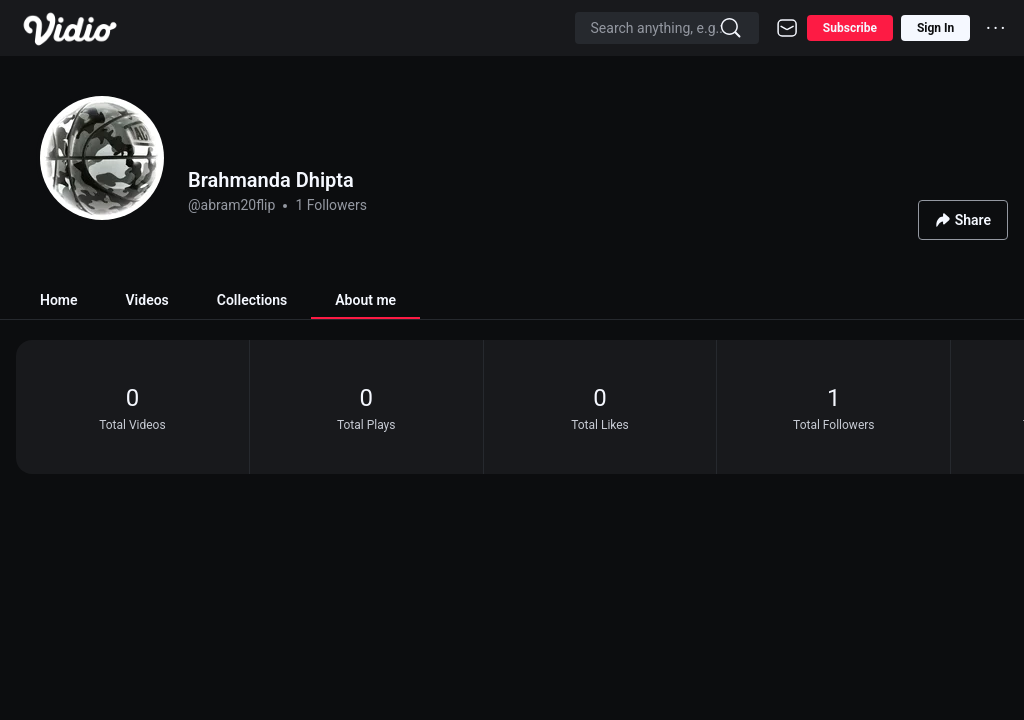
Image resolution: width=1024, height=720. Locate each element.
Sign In (935, 28)
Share (963, 220)
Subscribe (850, 28)
